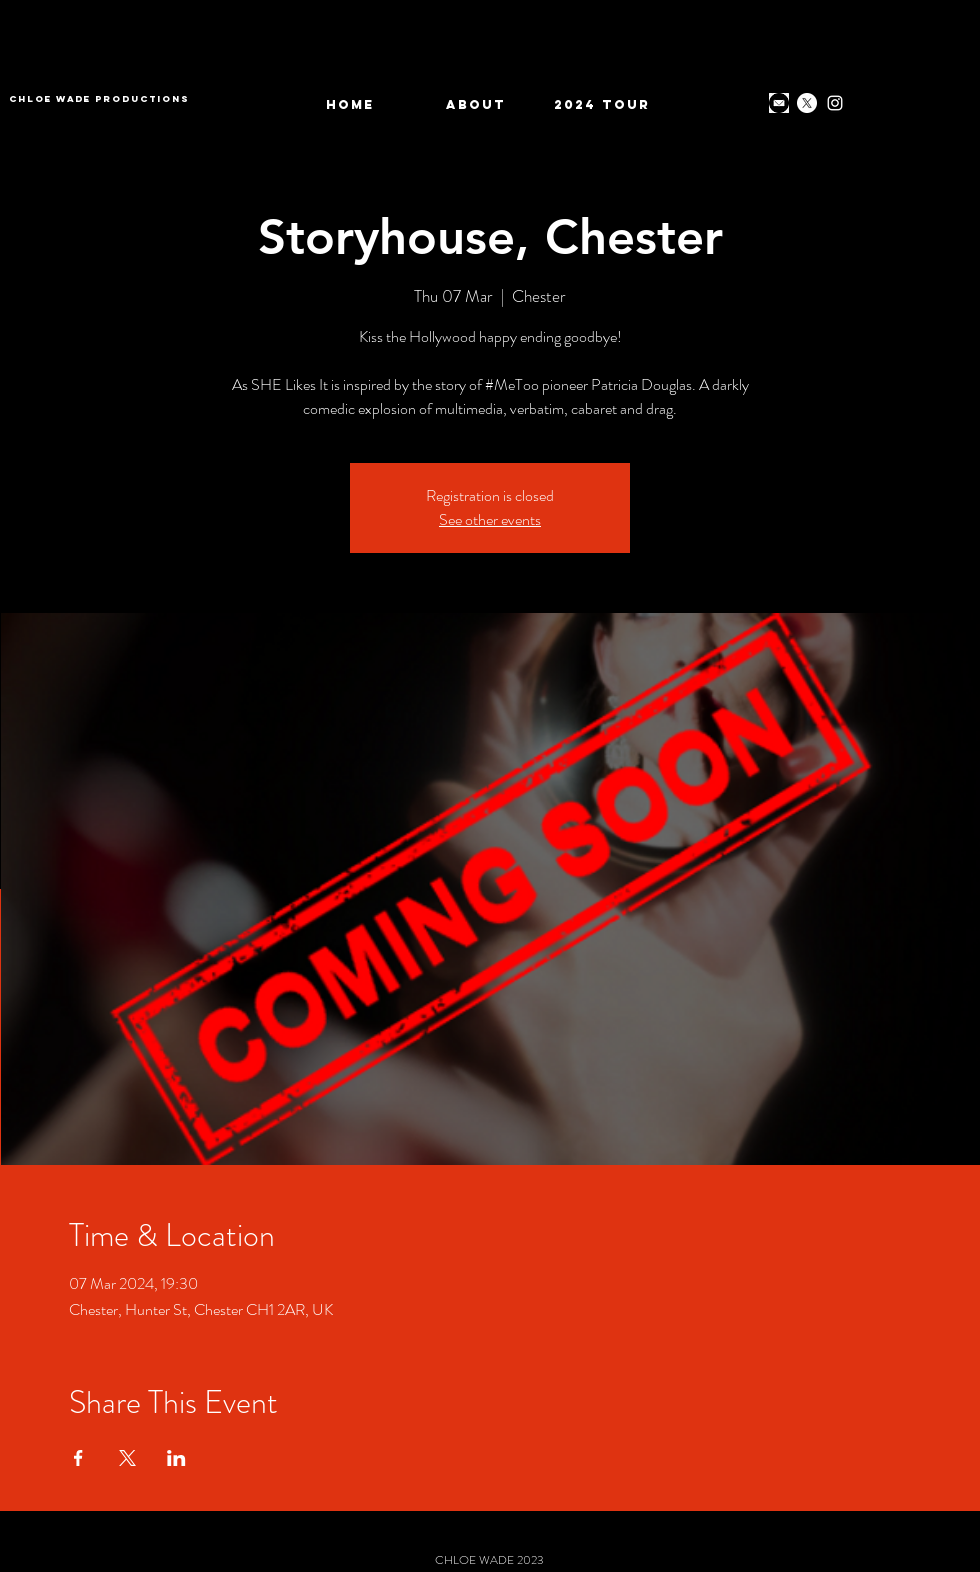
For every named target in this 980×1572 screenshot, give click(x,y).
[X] (807, 103)
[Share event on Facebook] (78, 1458)
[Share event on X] (127, 1458)
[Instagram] (835, 103)
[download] (779, 103)
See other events (490, 519)
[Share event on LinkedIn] (176, 1458)
